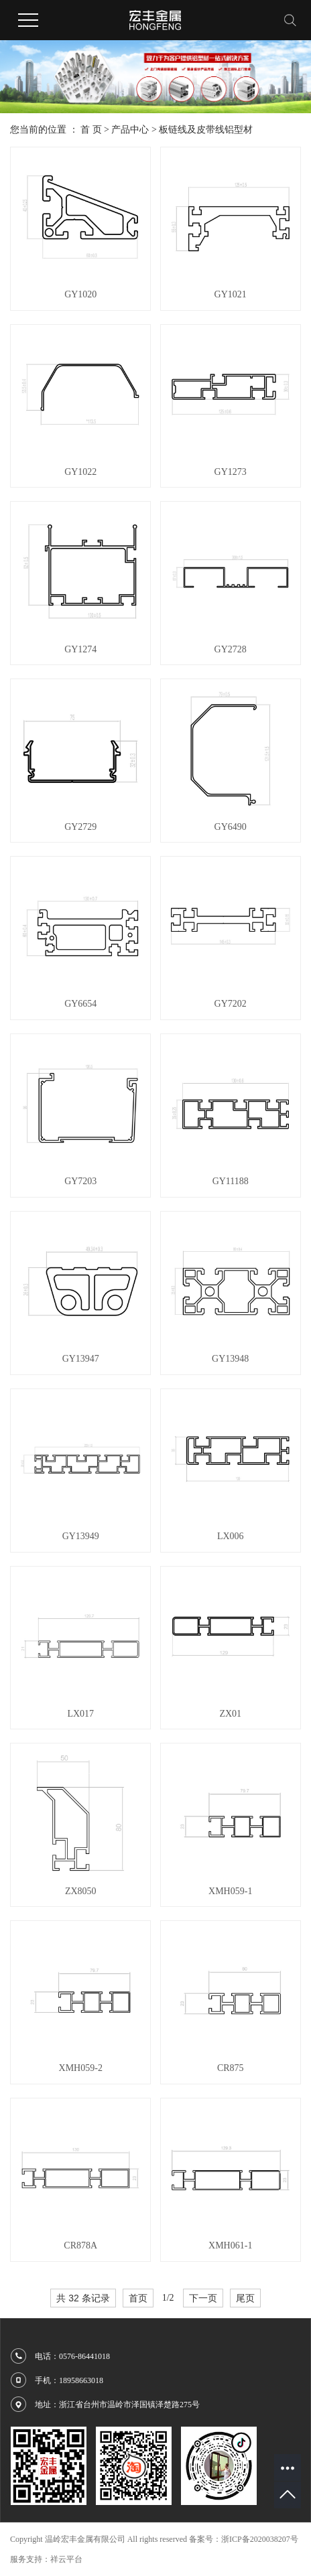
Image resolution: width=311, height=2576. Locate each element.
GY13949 (80, 1536)
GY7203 (80, 1181)
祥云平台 (66, 2559)
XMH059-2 (81, 2068)
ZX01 (230, 1714)
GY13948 (230, 1359)
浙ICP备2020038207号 (259, 2539)
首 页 (91, 130)
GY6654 (80, 1004)
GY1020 (80, 294)
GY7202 (230, 1004)
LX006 (230, 1536)
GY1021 (230, 294)
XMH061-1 (230, 2245)
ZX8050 (81, 1891)
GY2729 (80, 827)
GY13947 (80, 1359)
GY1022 (80, 472)
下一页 (203, 2298)
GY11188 (230, 1181)
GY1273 (230, 472)
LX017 (80, 1714)
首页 (138, 2298)
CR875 (230, 2068)
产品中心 (130, 130)
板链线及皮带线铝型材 (206, 130)
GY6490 (230, 827)
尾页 (245, 2298)
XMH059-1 (230, 1891)
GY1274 (80, 649)
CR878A (80, 2245)
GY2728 (230, 649)
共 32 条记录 (82, 2298)
